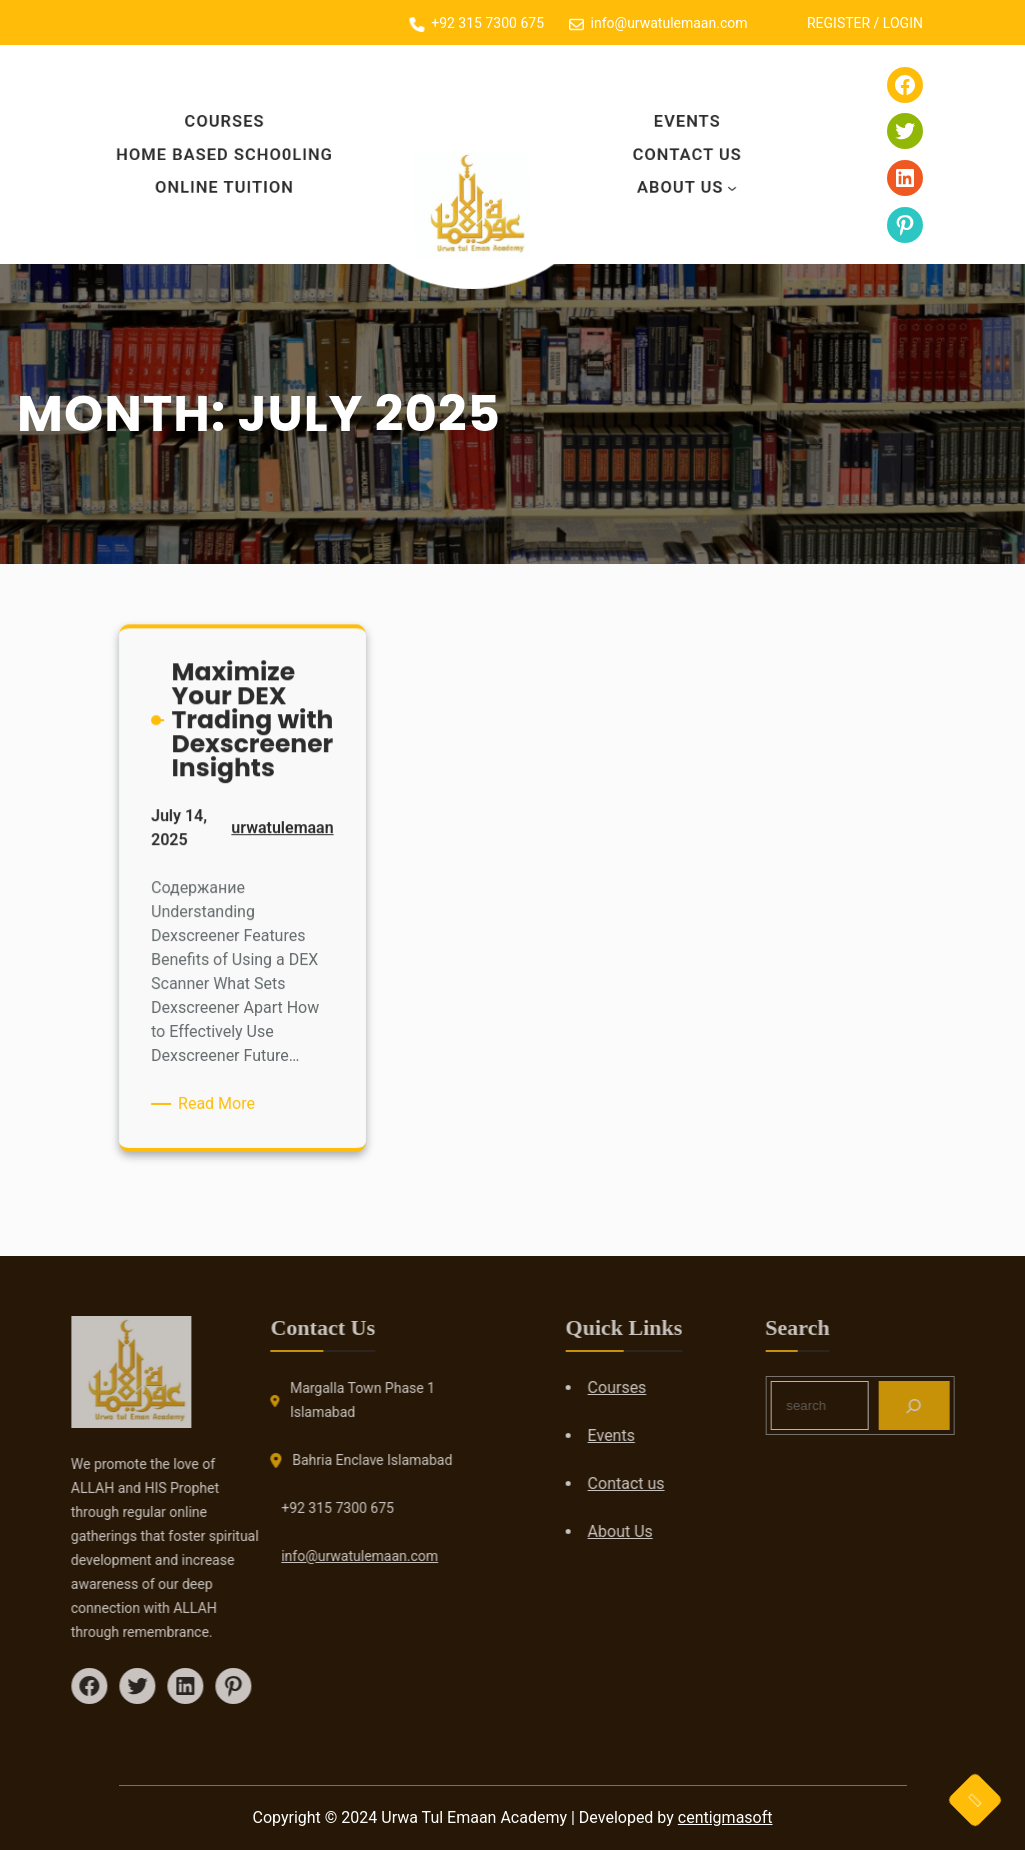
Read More (221, 1099)
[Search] (971, 1405)
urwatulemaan (279, 836)
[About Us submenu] (735, 185)
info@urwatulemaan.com (302, 1556)
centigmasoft (725, 1817)
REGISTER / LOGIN (870, 23)
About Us (679, 185)
